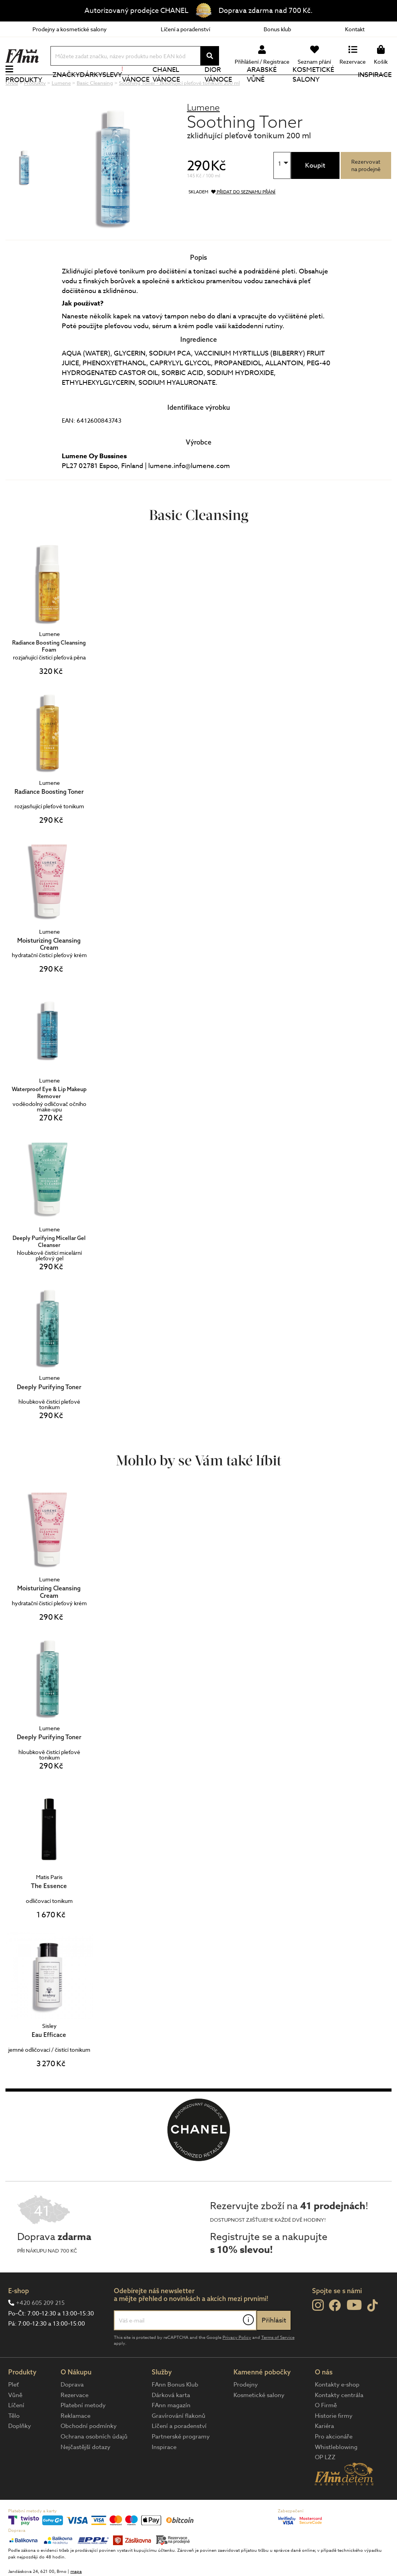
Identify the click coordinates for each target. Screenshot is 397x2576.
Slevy (112, 88)
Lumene (203, 133)
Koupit (315, 192)
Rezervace (74, 2421)
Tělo (14, 2442)
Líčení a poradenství (185, 29)
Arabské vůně (262, 87)
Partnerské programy (181, 2462)
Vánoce (135, 87)
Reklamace (75, 2442)
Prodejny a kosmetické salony (69, 29)
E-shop (18, 2317)
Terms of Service (278, 2363)
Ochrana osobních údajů (94, 2462)
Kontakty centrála (339, 2421)
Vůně (15, 2421)
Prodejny (246, 2410)
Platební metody (83, 2431)
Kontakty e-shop (337, 2410)
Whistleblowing (336, 2473)
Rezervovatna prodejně (366, 191)
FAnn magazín (171, 2431)
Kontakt (355, 29)
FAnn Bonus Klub (175, 2410)
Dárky (91, 88)
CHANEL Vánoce (166, 87)
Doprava (72, 2410)
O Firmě (326, 2431)
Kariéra (324, 2452)
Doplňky (19, 2452)
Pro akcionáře (333, 2462)
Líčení (16, 2431)
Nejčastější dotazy (85, 2473)
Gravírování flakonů (178, 2442)
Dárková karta (171, 2421)
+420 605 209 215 (40, 2329)
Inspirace (375, 88)
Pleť (13, 2410)
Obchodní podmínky (89, 2452)
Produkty (23, 93)
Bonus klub (277, 29)
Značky (66, 88)
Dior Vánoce (218, 87)
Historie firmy (333, 2442)
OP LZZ (325, 2483)
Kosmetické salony (313, 87)
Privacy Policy (237, 2363)
